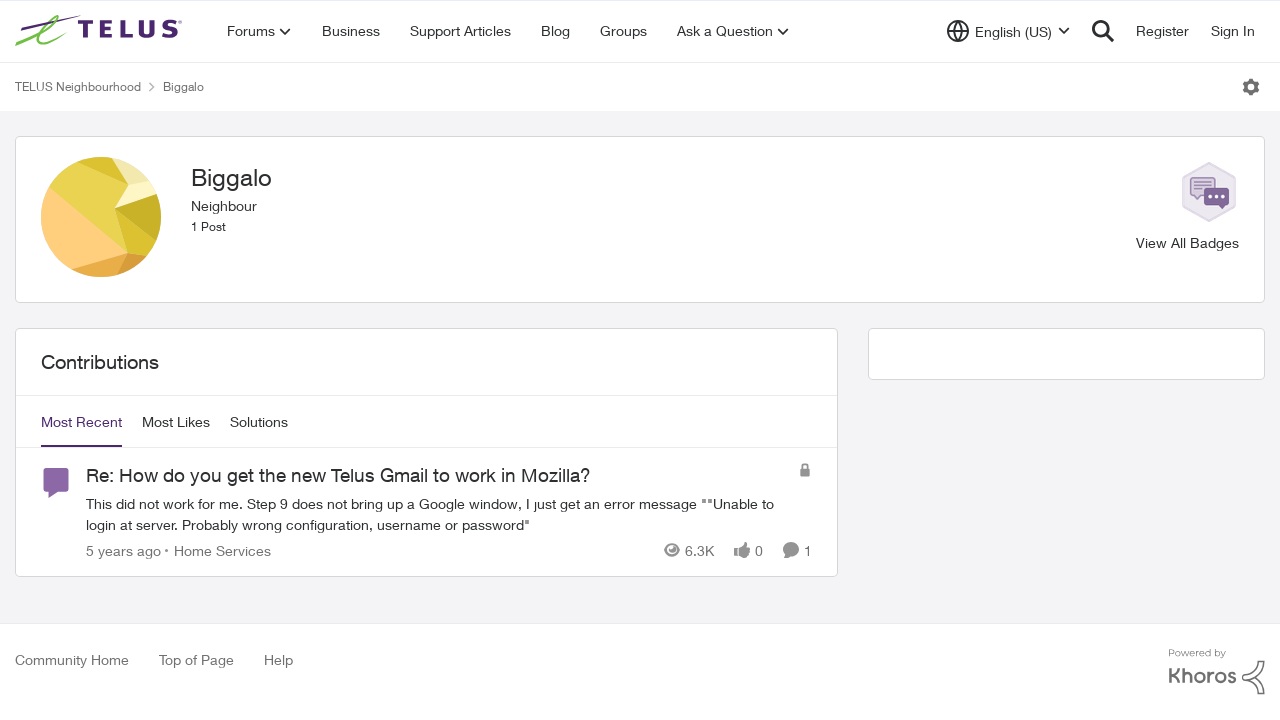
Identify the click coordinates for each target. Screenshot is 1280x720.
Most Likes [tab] (176, 421)
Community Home (72, 659)
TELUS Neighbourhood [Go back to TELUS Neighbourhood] (78, 86)
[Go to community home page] (101, 31)
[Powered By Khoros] (1217, 672)
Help (278, 659)
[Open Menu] (1251, 87)
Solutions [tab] (259, 421)
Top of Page (196, 659)
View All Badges (1187, 242)
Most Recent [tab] (81, 421)
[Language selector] (1008, 31)
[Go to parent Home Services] (218, 550)
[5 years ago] (123, 550)
